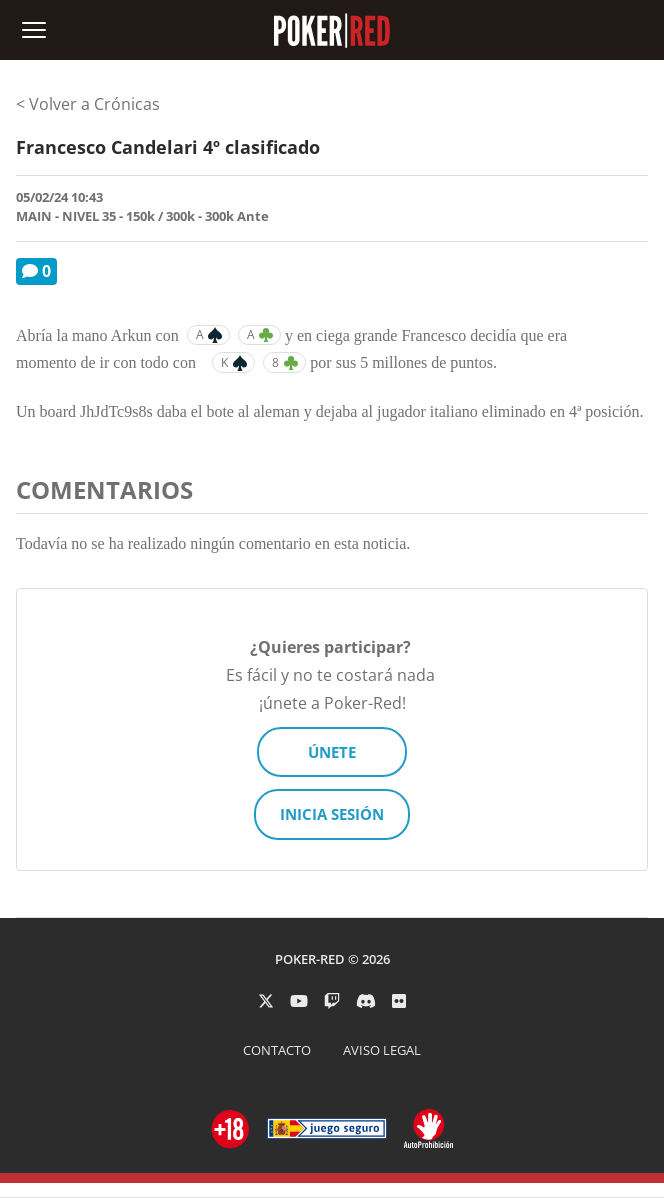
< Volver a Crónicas (88, 104)
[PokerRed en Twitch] (332, 1001)
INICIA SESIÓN (332, 814)
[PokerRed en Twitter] (266, 1001)
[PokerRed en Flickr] (399, 1001)
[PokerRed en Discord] (366, 1001)
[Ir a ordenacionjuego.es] (231, 1129)
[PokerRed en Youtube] (299, 1001)
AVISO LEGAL (382, 1050)
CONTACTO (277, 1050)
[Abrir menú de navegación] (34, 30)
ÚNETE (332, 752)
